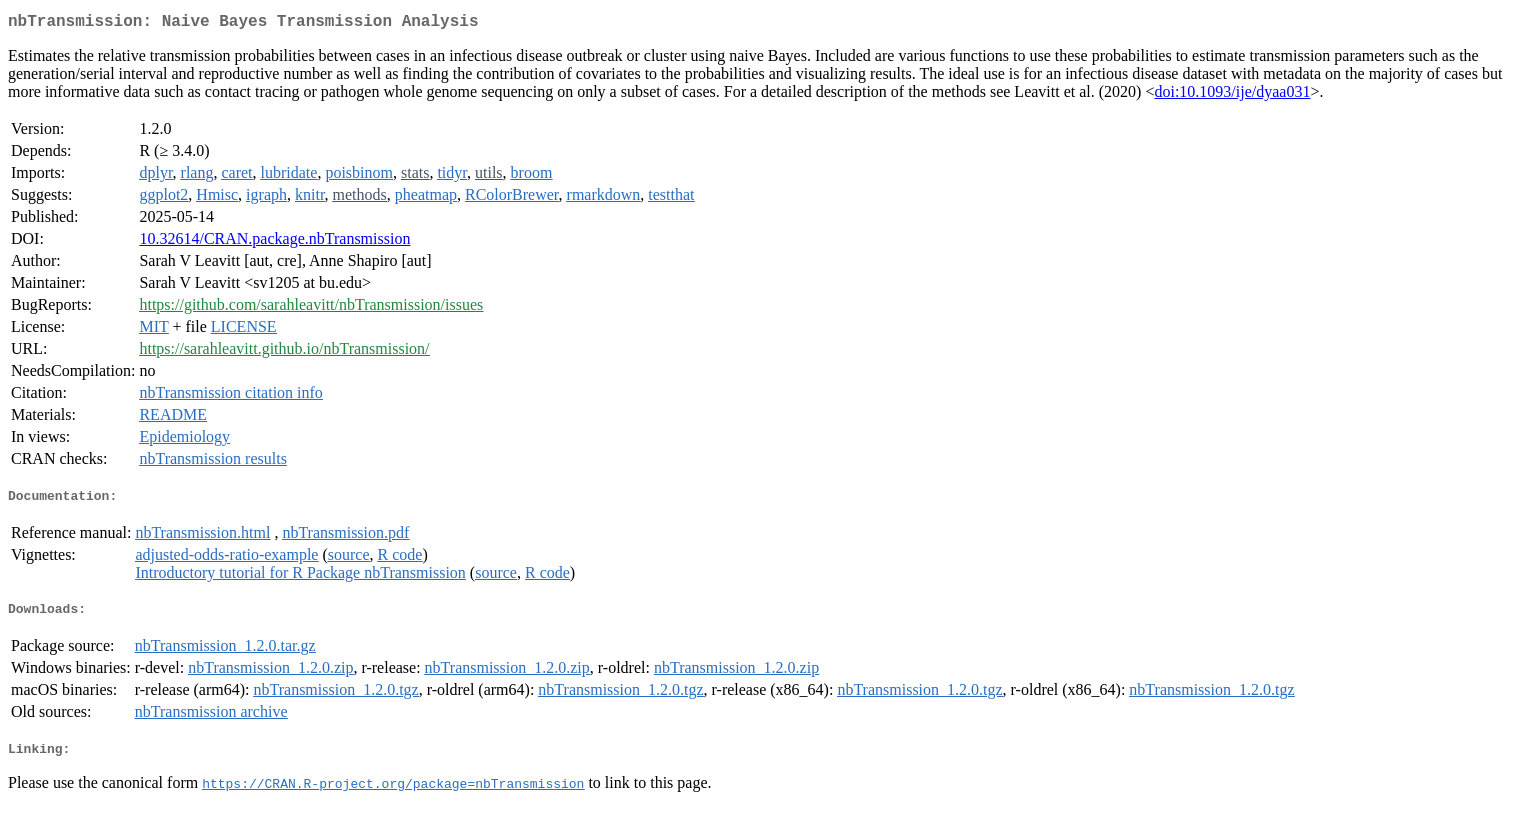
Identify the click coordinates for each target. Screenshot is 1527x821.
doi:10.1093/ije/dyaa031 (1232, 95)
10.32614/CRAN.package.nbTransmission (274, 242)
